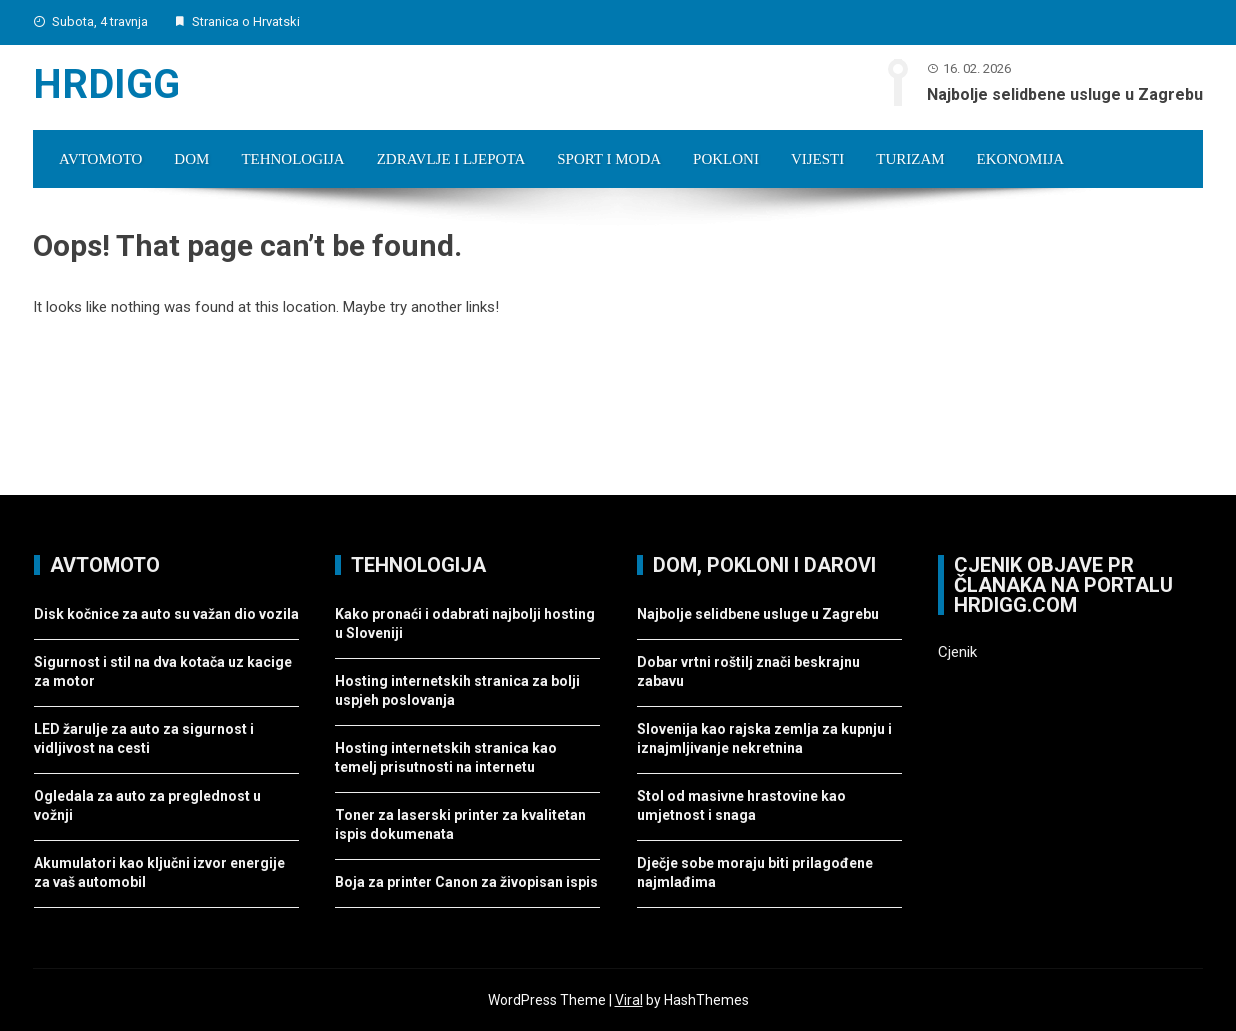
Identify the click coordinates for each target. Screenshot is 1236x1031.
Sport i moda (609, 159)
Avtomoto (100, 159)
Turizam (910, 159)
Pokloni (726, 159)
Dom (191, 159)
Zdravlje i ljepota (451, 159)
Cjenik (957, 652)
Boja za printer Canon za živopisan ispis (466, 882)
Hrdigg (106, 84)
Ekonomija (1021, 159)
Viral (629, 1000)
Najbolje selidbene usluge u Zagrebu (1065, 94)
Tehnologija (292, 159)
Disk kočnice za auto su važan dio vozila (166, 614)
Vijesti (817, 159)
